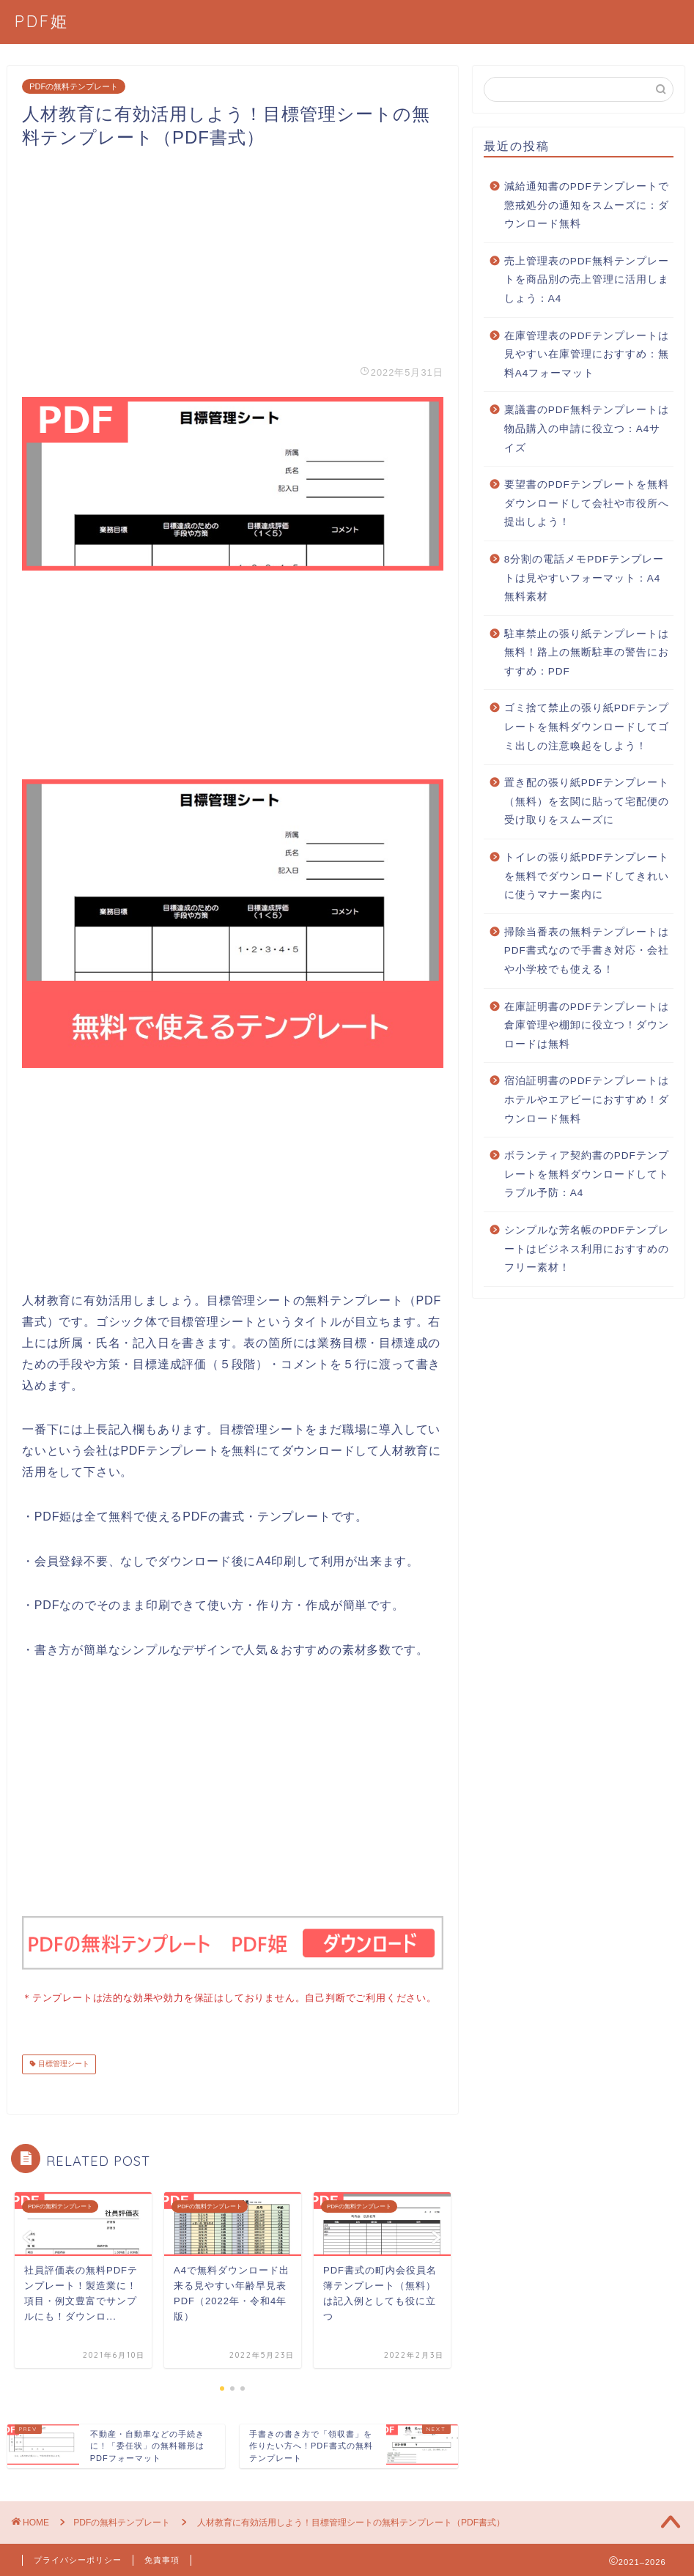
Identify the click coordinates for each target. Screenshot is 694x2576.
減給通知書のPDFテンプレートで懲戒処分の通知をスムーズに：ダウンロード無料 (586, 205)
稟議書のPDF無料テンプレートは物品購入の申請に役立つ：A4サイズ (586, 428)
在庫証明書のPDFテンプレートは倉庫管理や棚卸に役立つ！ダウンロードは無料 (586, 1025)
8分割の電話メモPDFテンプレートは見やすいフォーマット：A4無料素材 (584, 578)
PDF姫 (42, 21)
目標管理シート (62, 2063)
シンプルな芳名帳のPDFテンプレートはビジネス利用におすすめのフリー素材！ (586, 1249)
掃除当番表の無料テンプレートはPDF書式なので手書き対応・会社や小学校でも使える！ (586, 951)
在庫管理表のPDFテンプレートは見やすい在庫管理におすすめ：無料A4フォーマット (586, 354)
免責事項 (162, 2558)
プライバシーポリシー (78, 2558)
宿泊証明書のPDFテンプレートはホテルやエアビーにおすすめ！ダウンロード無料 (586, 1099)
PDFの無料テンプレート (73, 86)
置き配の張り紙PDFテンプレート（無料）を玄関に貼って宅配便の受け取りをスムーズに (586, 801)
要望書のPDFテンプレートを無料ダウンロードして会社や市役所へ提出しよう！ (586, 503)
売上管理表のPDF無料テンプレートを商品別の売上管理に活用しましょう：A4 (586, 280)
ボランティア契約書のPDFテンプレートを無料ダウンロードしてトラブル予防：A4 (586, 1174)
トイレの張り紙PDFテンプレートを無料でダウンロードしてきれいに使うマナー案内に (586, 876)
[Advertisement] (232, 252)
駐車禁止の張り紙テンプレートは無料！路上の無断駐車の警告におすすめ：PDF (586, 652)
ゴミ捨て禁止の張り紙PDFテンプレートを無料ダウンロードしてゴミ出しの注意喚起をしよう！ (586, 726)
